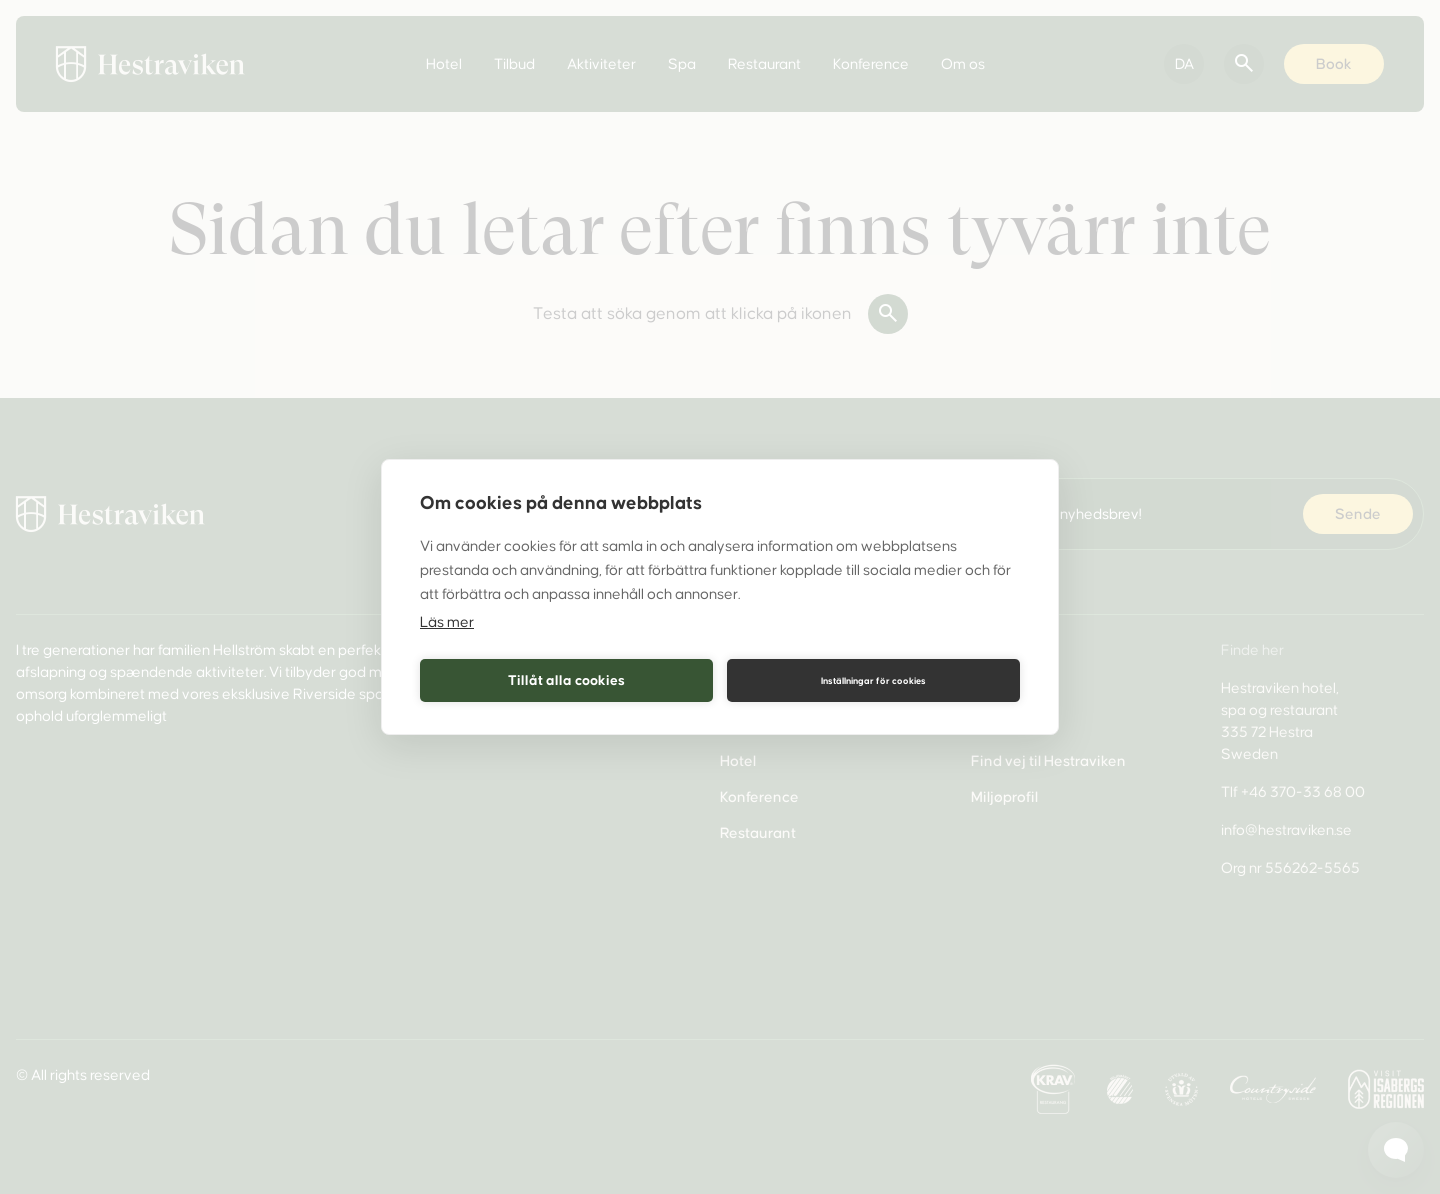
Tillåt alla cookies (566, 679)
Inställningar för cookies (873, 680)
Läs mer (447, 623)
